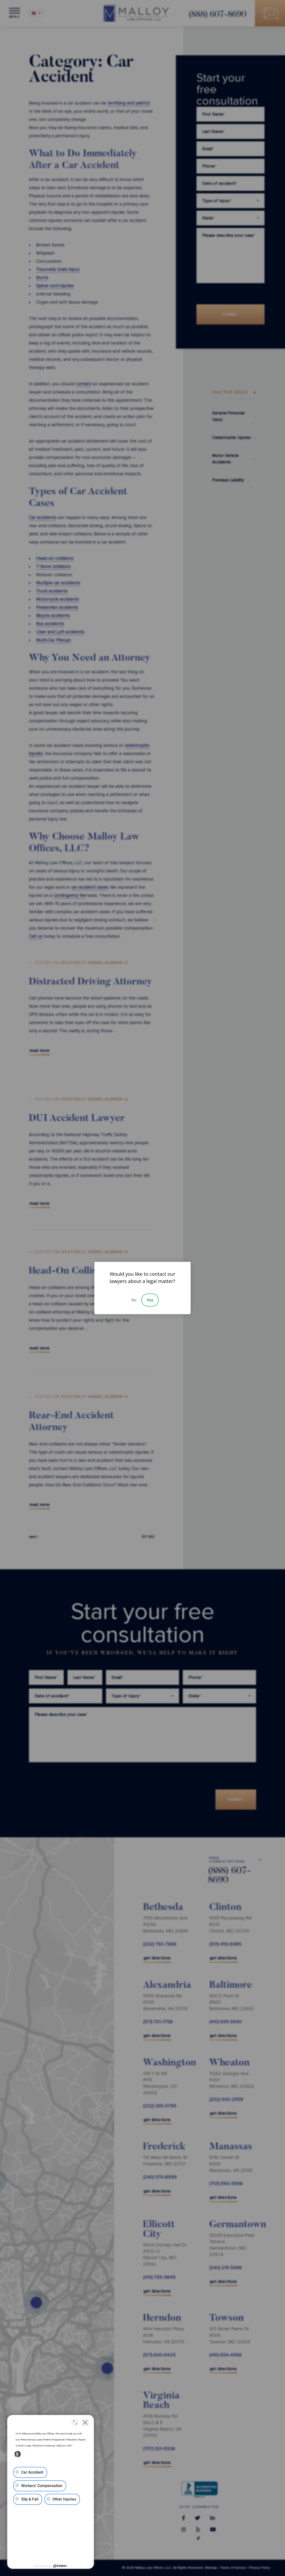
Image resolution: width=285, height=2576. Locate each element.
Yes (150, 1300)
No (133, 1300)
